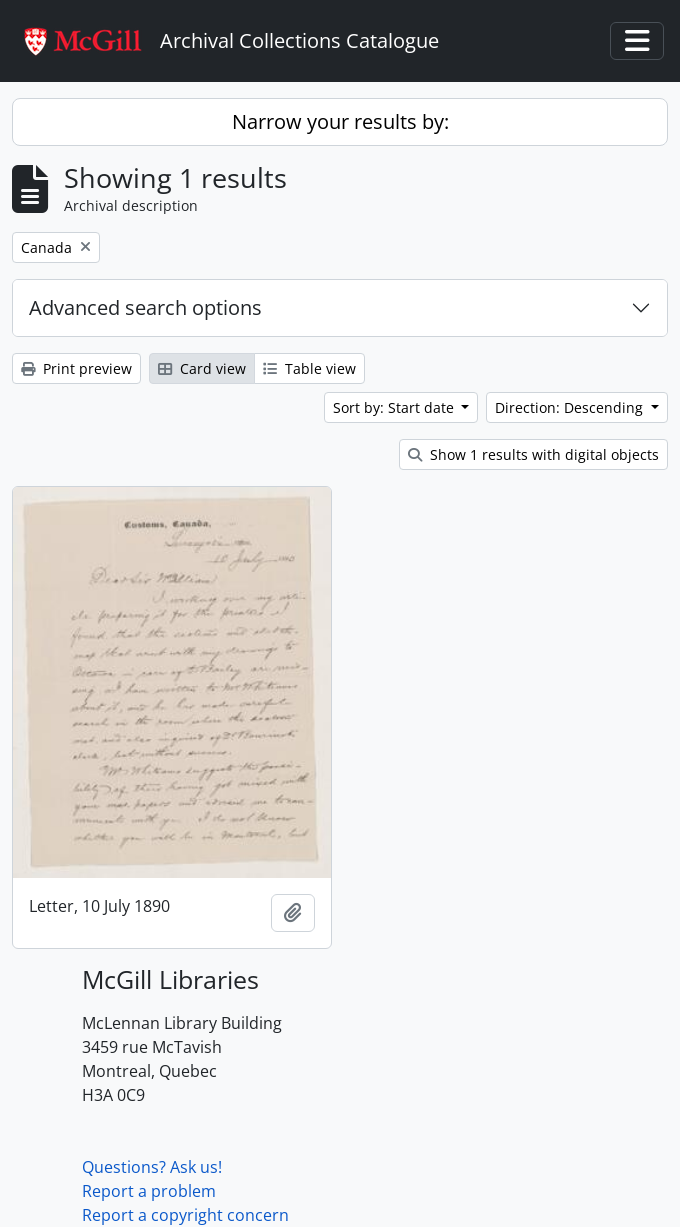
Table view (309, 368)
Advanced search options (145, 307)
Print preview (76, 368)
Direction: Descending (571, 407)
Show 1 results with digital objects (533, 454)
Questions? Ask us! (152, 1167)
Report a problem (149, 1191)
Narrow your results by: (340, 121)
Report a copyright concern (185, 1215)
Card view (202, 368)
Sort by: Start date (395, 407)
